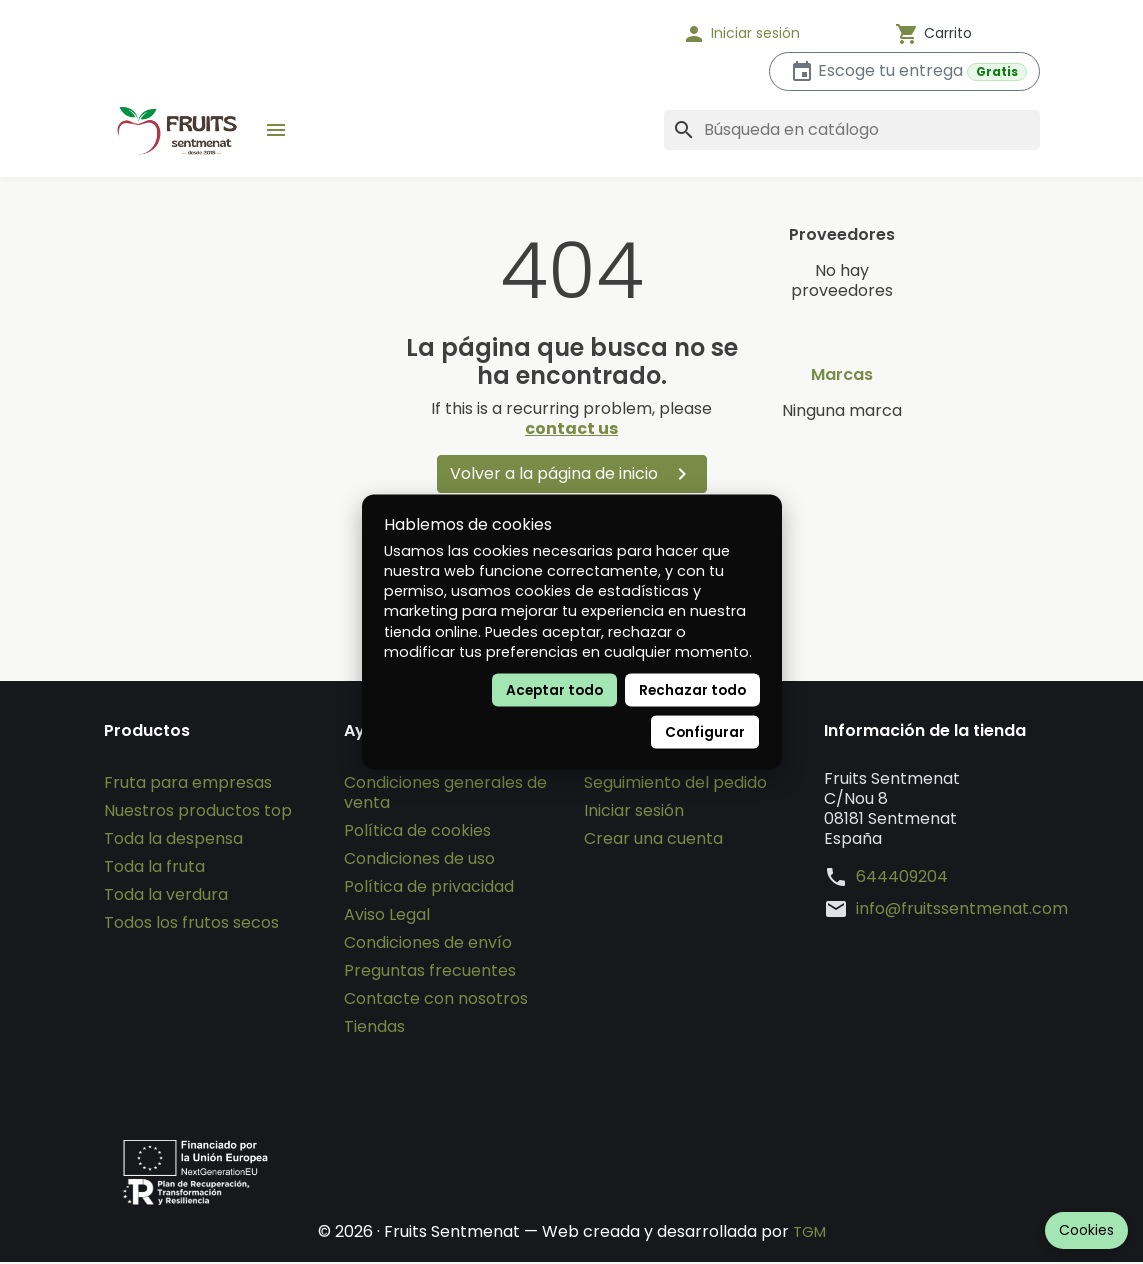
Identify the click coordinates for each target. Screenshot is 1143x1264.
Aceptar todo (554, 689)
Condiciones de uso (419, 860)
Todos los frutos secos (191, 924)
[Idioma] (602, 34)
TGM (809, 1233)
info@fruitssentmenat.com (962, 911)
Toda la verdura (166, 896)
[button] (767, 34)
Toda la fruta (154, 868)
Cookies (1086, 1230)
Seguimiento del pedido (675, 784)
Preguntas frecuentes (430, 972)
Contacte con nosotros (436, 1000)
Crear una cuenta (653, 840)
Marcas (842, 375)
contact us (571, 428)
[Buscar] (852, 130)
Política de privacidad (429, 888)
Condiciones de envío (428, 944)
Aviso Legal (387, 916)
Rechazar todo (692, 689)
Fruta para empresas (188, 784)
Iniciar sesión (634, 812)
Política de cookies (417, 832)
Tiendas (374, 1028)
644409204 (902, 879)
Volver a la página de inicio (572, 474)
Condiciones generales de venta (445, 794)
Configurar (705, 731)
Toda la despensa (173, 840)
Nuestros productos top (198, 812)
